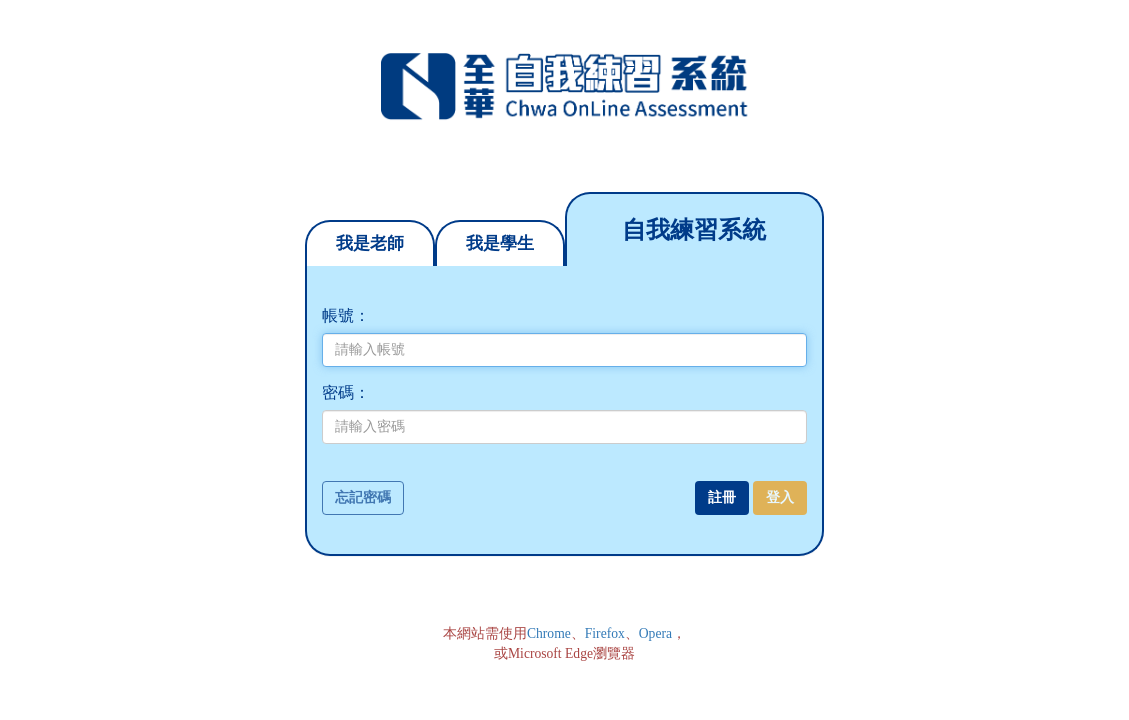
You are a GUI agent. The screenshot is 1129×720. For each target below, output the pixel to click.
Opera (655, 633)
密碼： (346, 392)
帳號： (346, 315)
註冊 (722, 497)
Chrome (549, 633)
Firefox (605, 633)
